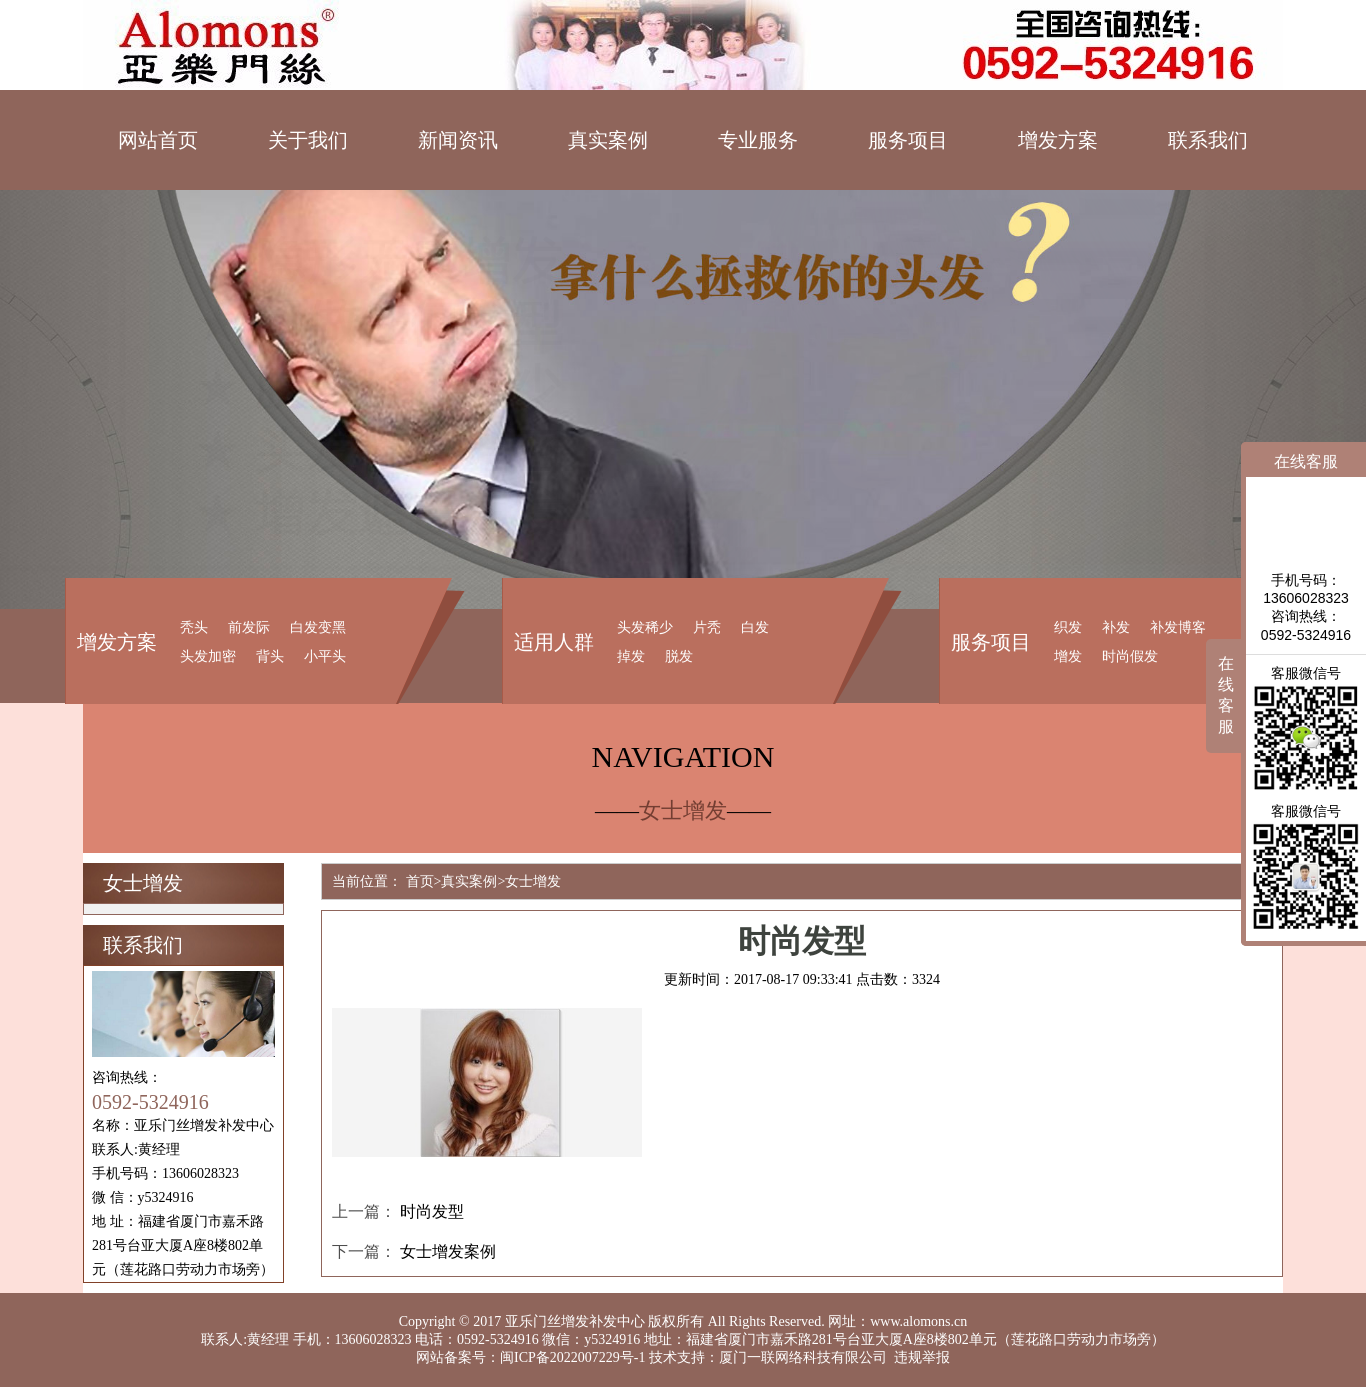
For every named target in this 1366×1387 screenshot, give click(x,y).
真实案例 (608, 140)
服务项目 (908, 140)
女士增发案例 (448, 1251)
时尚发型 (432, 1211)
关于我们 (308, 140)
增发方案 (1058, 140)
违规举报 (922, 1357)
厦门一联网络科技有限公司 (803, 1357)
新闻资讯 (458, 140)
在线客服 (1226, 695)
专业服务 (758, 140)
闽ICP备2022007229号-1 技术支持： (609, 1357)
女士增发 (533, 881)
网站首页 (158, 140)
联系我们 (1208, 140)
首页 (420, 881)
